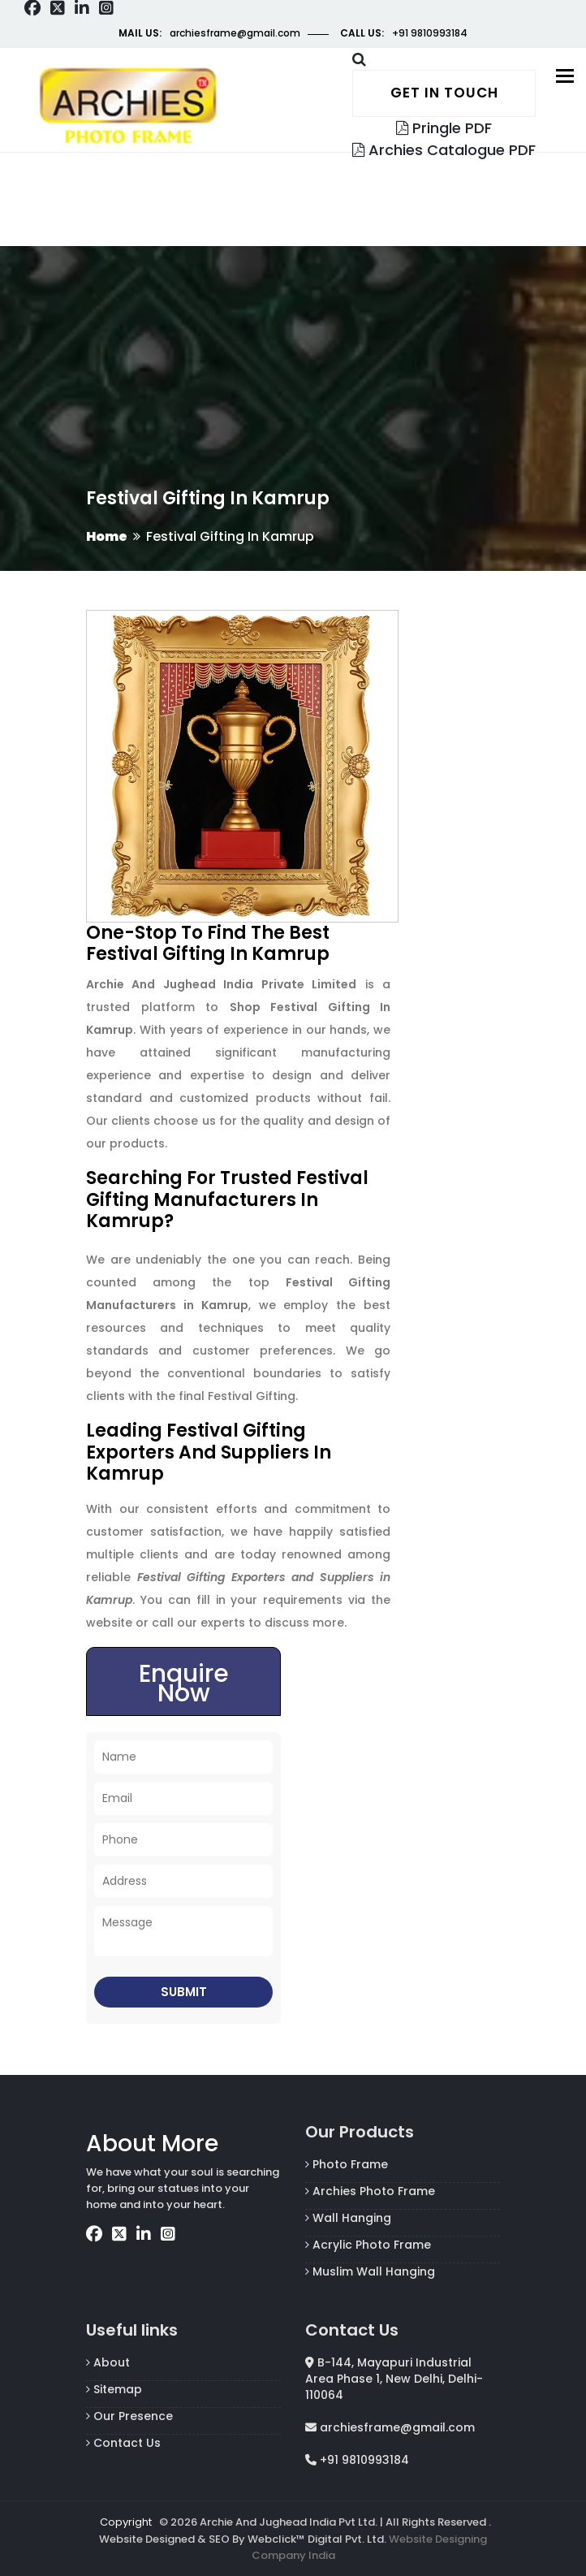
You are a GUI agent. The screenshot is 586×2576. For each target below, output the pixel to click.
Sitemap (114, 2389)
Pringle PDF (444, 128)
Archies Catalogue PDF (444, 150)
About (108, 2362)
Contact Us (123, 2443)
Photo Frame (346, 2164)
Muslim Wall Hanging (370, 2271)
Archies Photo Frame (370, 2191)
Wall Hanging (348, 2218)
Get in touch (444, 92)
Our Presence (129, 2416)
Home (106, 536)
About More (152, 2143)
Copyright (126, 2522)
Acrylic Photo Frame (368, 2245)
